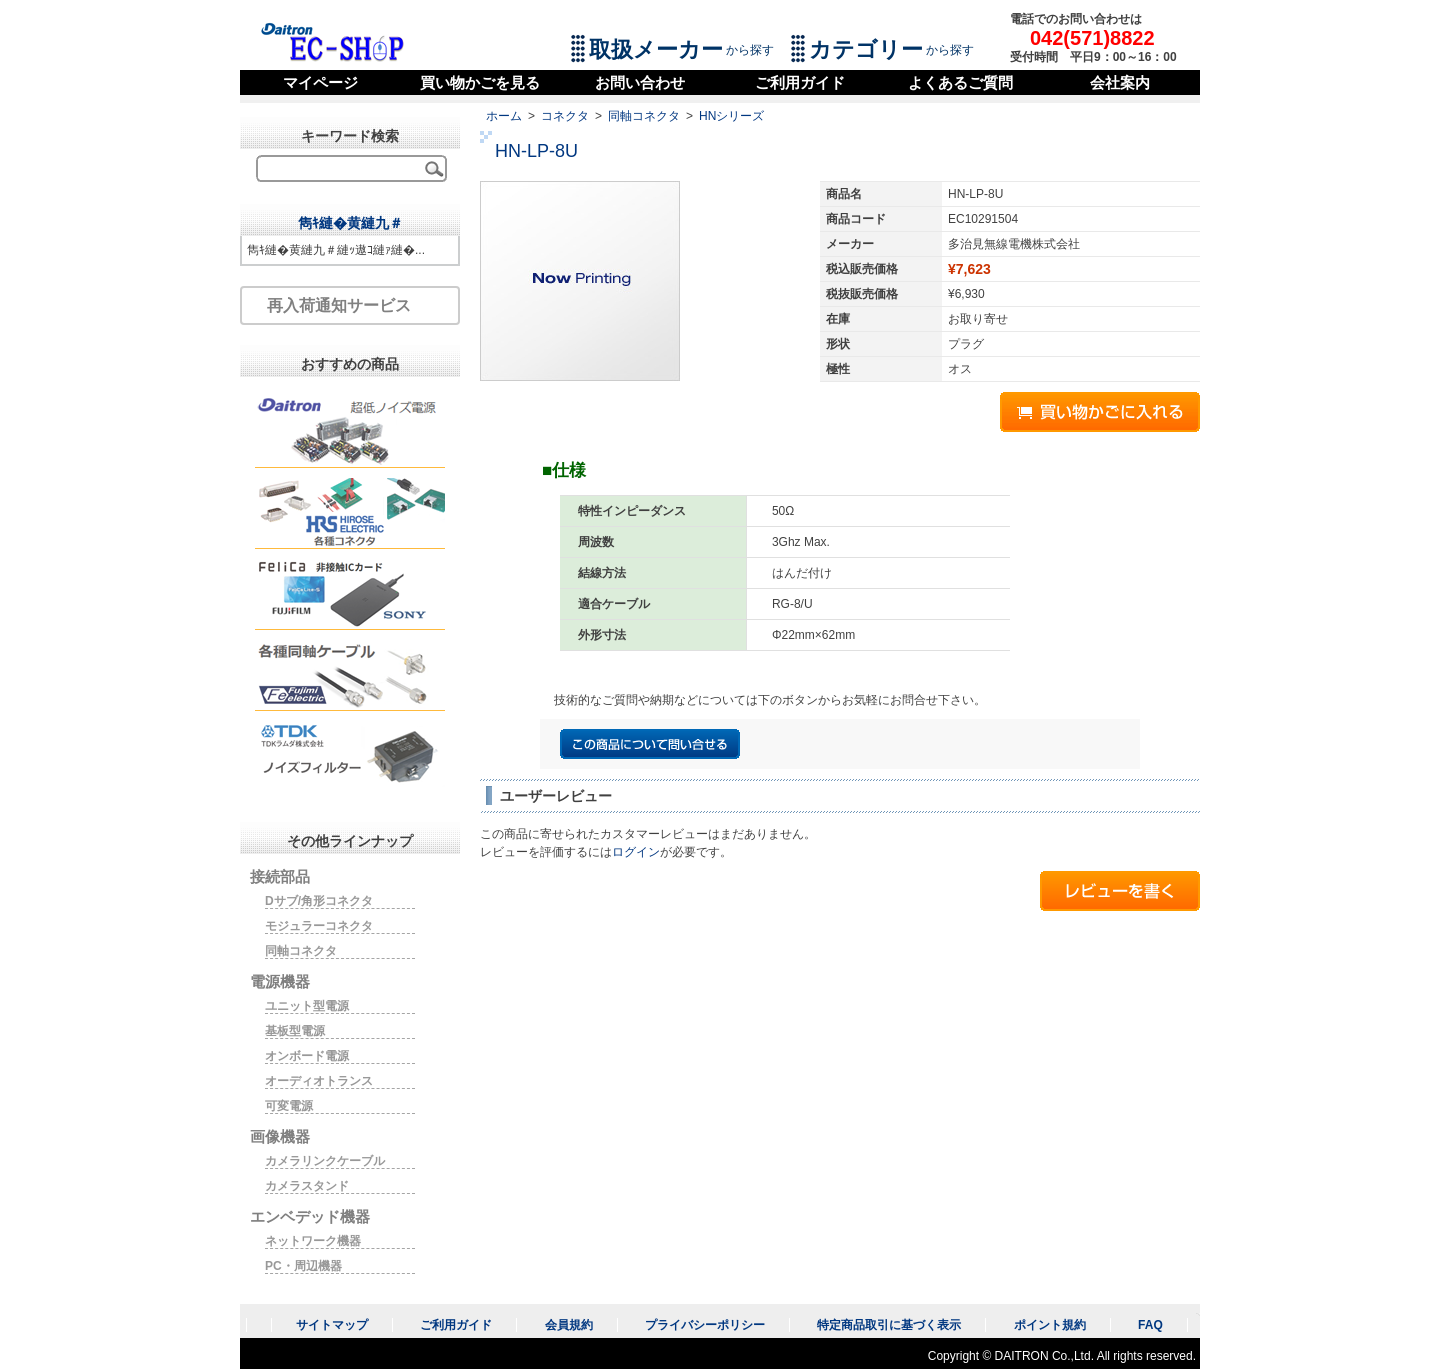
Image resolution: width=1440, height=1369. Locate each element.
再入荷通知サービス (339, 305)
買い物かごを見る (480, 82)
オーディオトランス (319, 1081)
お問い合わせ (640, 82)
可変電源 (289, 1106)
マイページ (320, 82)
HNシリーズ (731, 116)
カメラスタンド (307, 1186)
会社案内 (1120, 82)
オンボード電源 (307, 1056)
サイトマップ (332, 1325)
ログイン (636, 852)
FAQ (1150, 1325)
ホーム (504, 116)
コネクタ (565, 116)
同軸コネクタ (644, 116)
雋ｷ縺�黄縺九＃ (350, 223)
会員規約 (569, 1325)
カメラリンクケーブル (325, 1161)
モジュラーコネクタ (319, 926)
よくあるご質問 (960, 82)
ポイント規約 (1050, 1325)
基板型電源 (295, 1031)
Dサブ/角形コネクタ (319, 901)
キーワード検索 (350, 136)
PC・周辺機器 (303, 1266)
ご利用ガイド (800, 82)
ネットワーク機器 (313, 1241)
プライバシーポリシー (705, 1325)
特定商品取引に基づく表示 (889, 1325)
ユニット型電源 (307, 1006)
